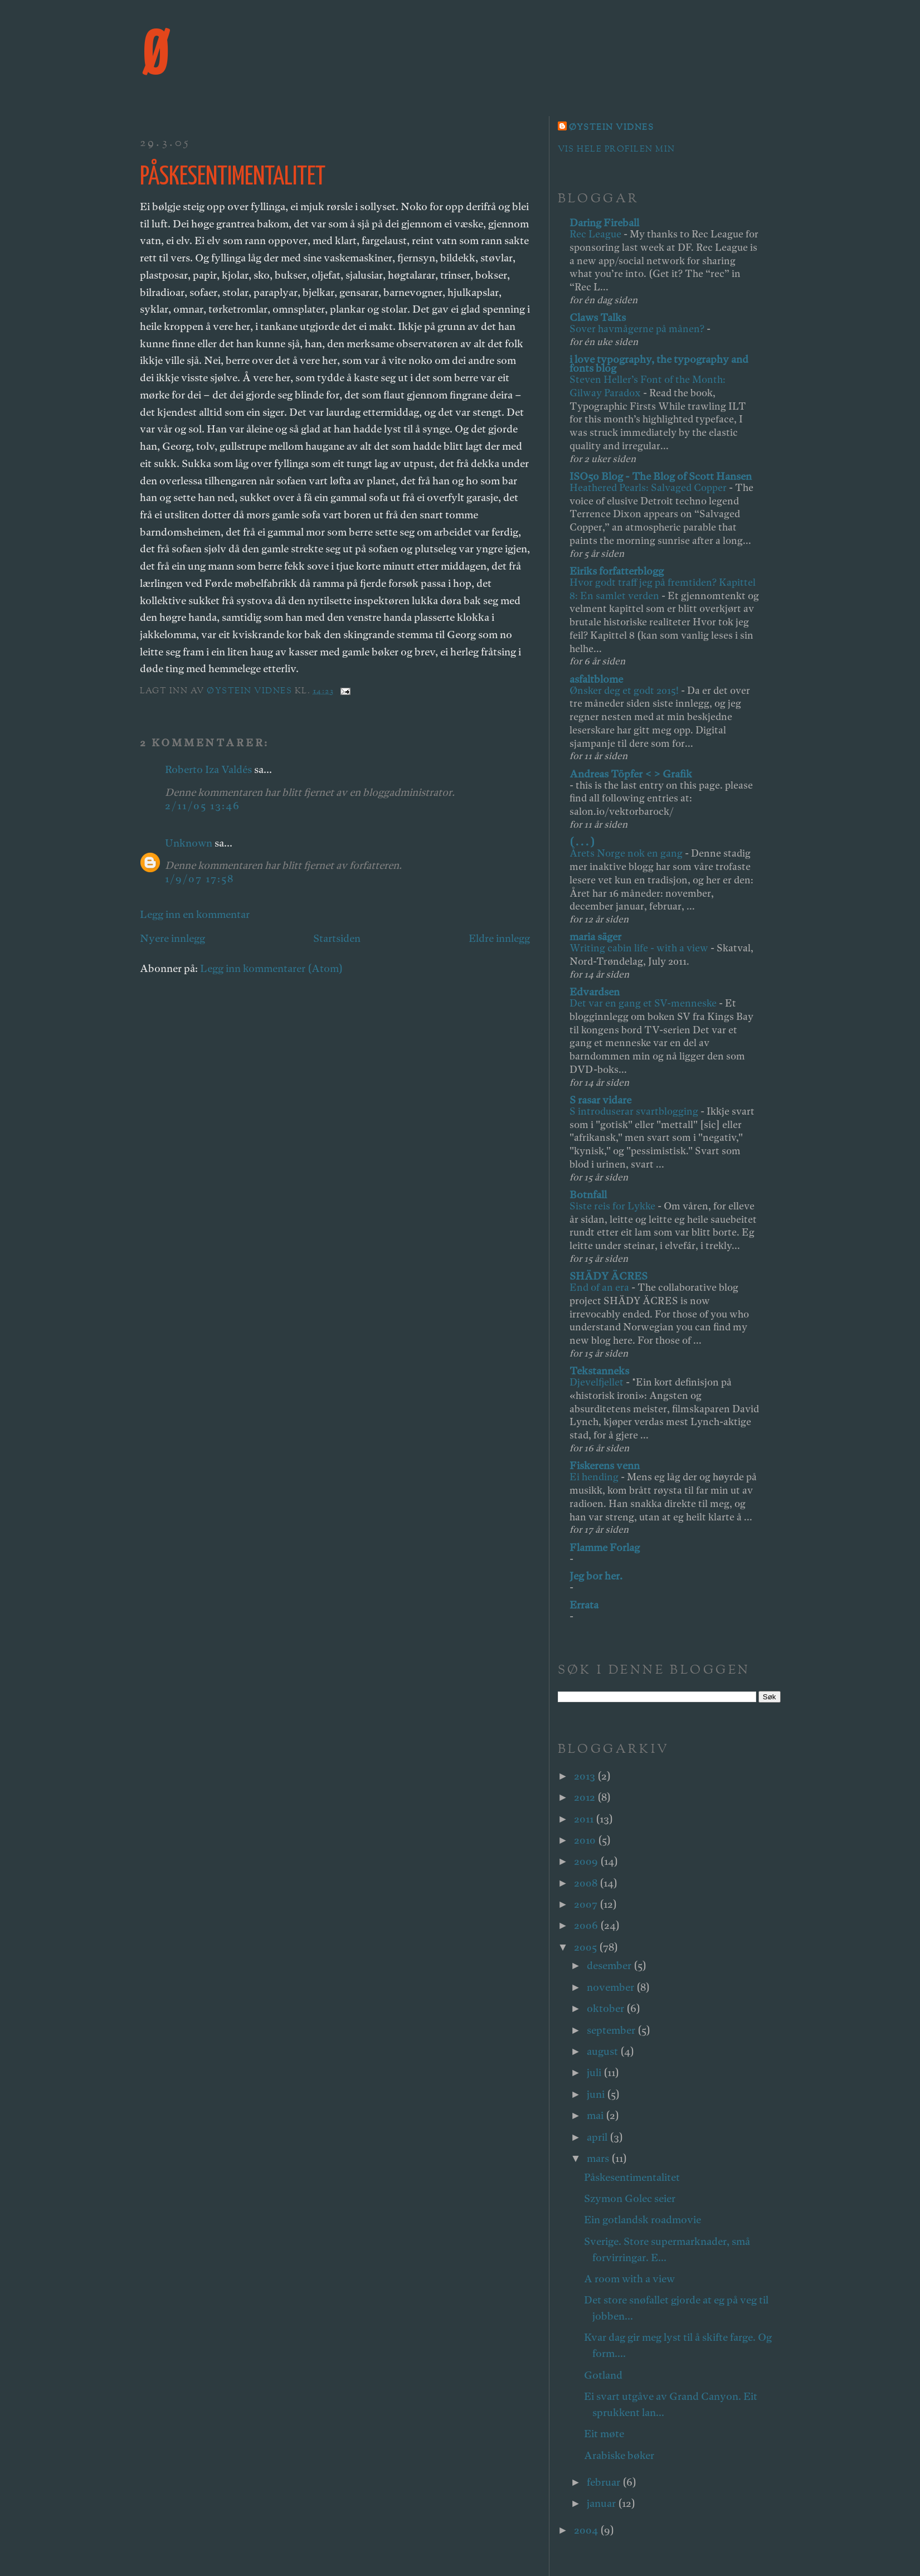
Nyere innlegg (172, 938)
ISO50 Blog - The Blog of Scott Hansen (660, 476)
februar (604, 2482)
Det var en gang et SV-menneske (644, 1003)
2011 (585, 1818)
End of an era (600, 1287)
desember (610, 1965)
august (603, 2051)
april (598, 2137)
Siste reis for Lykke (613, 1206)
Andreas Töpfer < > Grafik (630, 773)
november (611, 1987)
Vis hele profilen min (616, 149)
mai (596, 2115)
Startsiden (337, 938)
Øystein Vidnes (611, 128)
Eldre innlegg (499, 938)
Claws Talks (597, 317)
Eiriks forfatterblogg (616, 571)
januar (602, 2503)
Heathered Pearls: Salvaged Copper (649, 487)
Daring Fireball (604, 222)
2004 (587, 2530)
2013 (585, 1776)
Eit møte (604, 2433)
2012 (585, 1797)
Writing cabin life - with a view (639, 948)
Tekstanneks (599, 1370)
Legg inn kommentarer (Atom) (271, 968)
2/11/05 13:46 (202, 805)
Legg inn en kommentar (195, 914)
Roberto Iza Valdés (208, 769)
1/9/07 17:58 (199, 878)
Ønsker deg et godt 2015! (625, 690)
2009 (587, 1861)
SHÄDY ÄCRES (608, 1276)
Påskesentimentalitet (632, 2177)
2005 (586, 1947)
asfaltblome (596, 679)
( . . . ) (582, 841)
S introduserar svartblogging (634, 1111)
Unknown (188, 843)
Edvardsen (594, 991)
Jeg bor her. (595, 1575)
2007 (587, 1904)
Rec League (596, 234)
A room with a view (629, 2278)
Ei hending (595, 1477)
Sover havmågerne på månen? (638, 328)
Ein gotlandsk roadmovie (642, 2219)
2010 (586, 1840)
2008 (587, 1883)
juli (595, 2072)
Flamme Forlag (604, 1547)
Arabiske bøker (619, 2455)
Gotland (603, 2375)
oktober (606, 2008)
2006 (587, 1925)
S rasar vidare (600, 1099)
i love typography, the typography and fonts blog (658, 364)
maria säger (595, 936)
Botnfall (588, 1194)
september (612, 2030)
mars (599, 2158)
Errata (583, 1604)
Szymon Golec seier (629, 2198)
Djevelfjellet (597, 1382)
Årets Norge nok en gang (627, 853)
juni (597, 2094)
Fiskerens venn (604, 1465)
